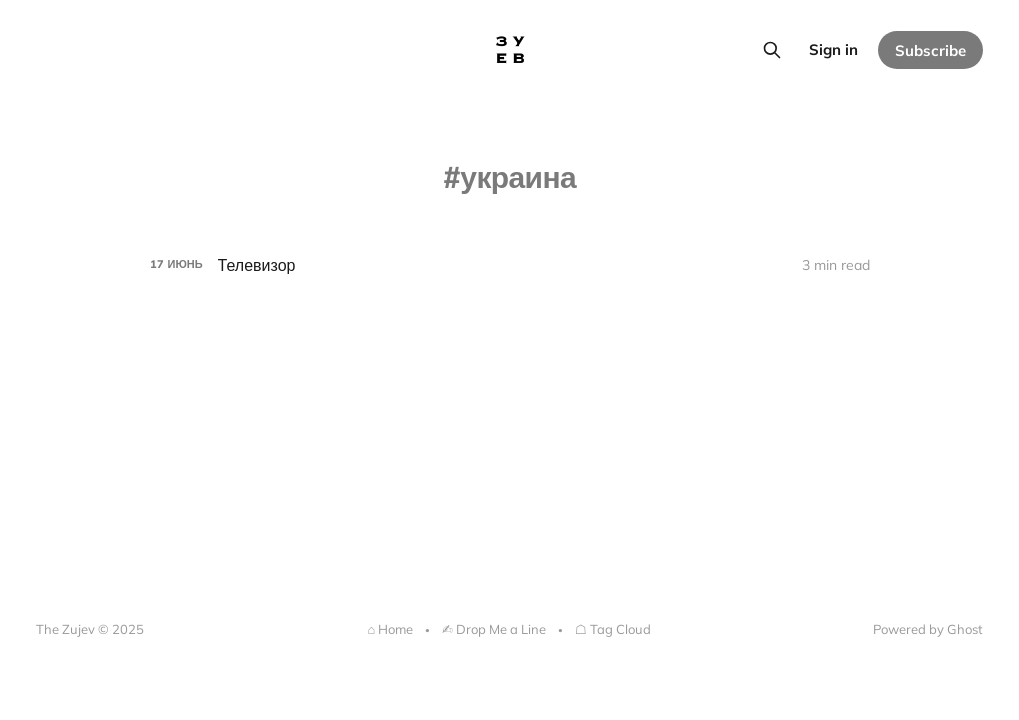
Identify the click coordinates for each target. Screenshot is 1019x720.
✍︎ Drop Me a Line (494, 629)
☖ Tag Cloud (613, 629)
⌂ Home (391, 629)
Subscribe (930, 50)
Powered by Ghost (928, 629)
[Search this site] (772, 50)
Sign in (833, 49)
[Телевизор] (510, 265)
